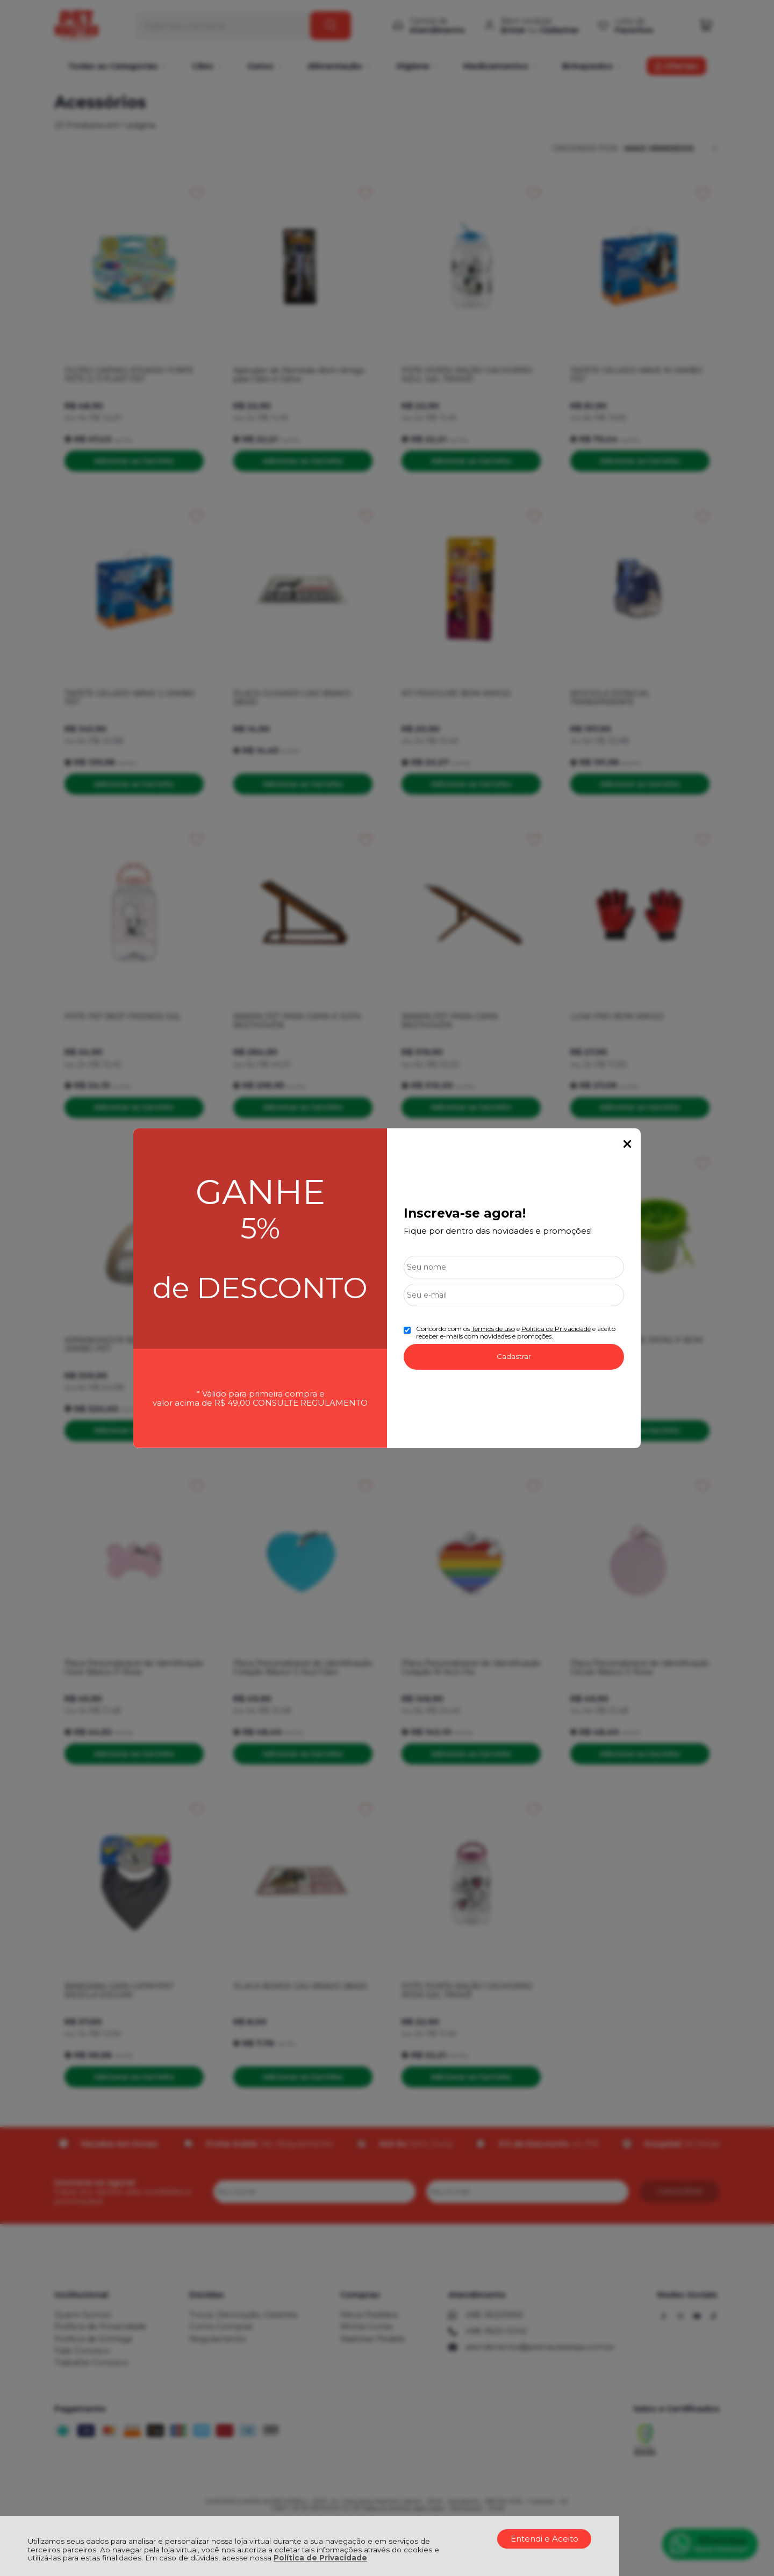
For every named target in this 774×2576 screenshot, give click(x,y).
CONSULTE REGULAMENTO (310, 1403)
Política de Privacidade (320, 2557)
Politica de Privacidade (556, 1329)
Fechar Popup (627, 1144)
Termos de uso (493, 1329)
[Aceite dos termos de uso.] (407, 1330)
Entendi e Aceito (544, 2539)
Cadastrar (514, 1356)
